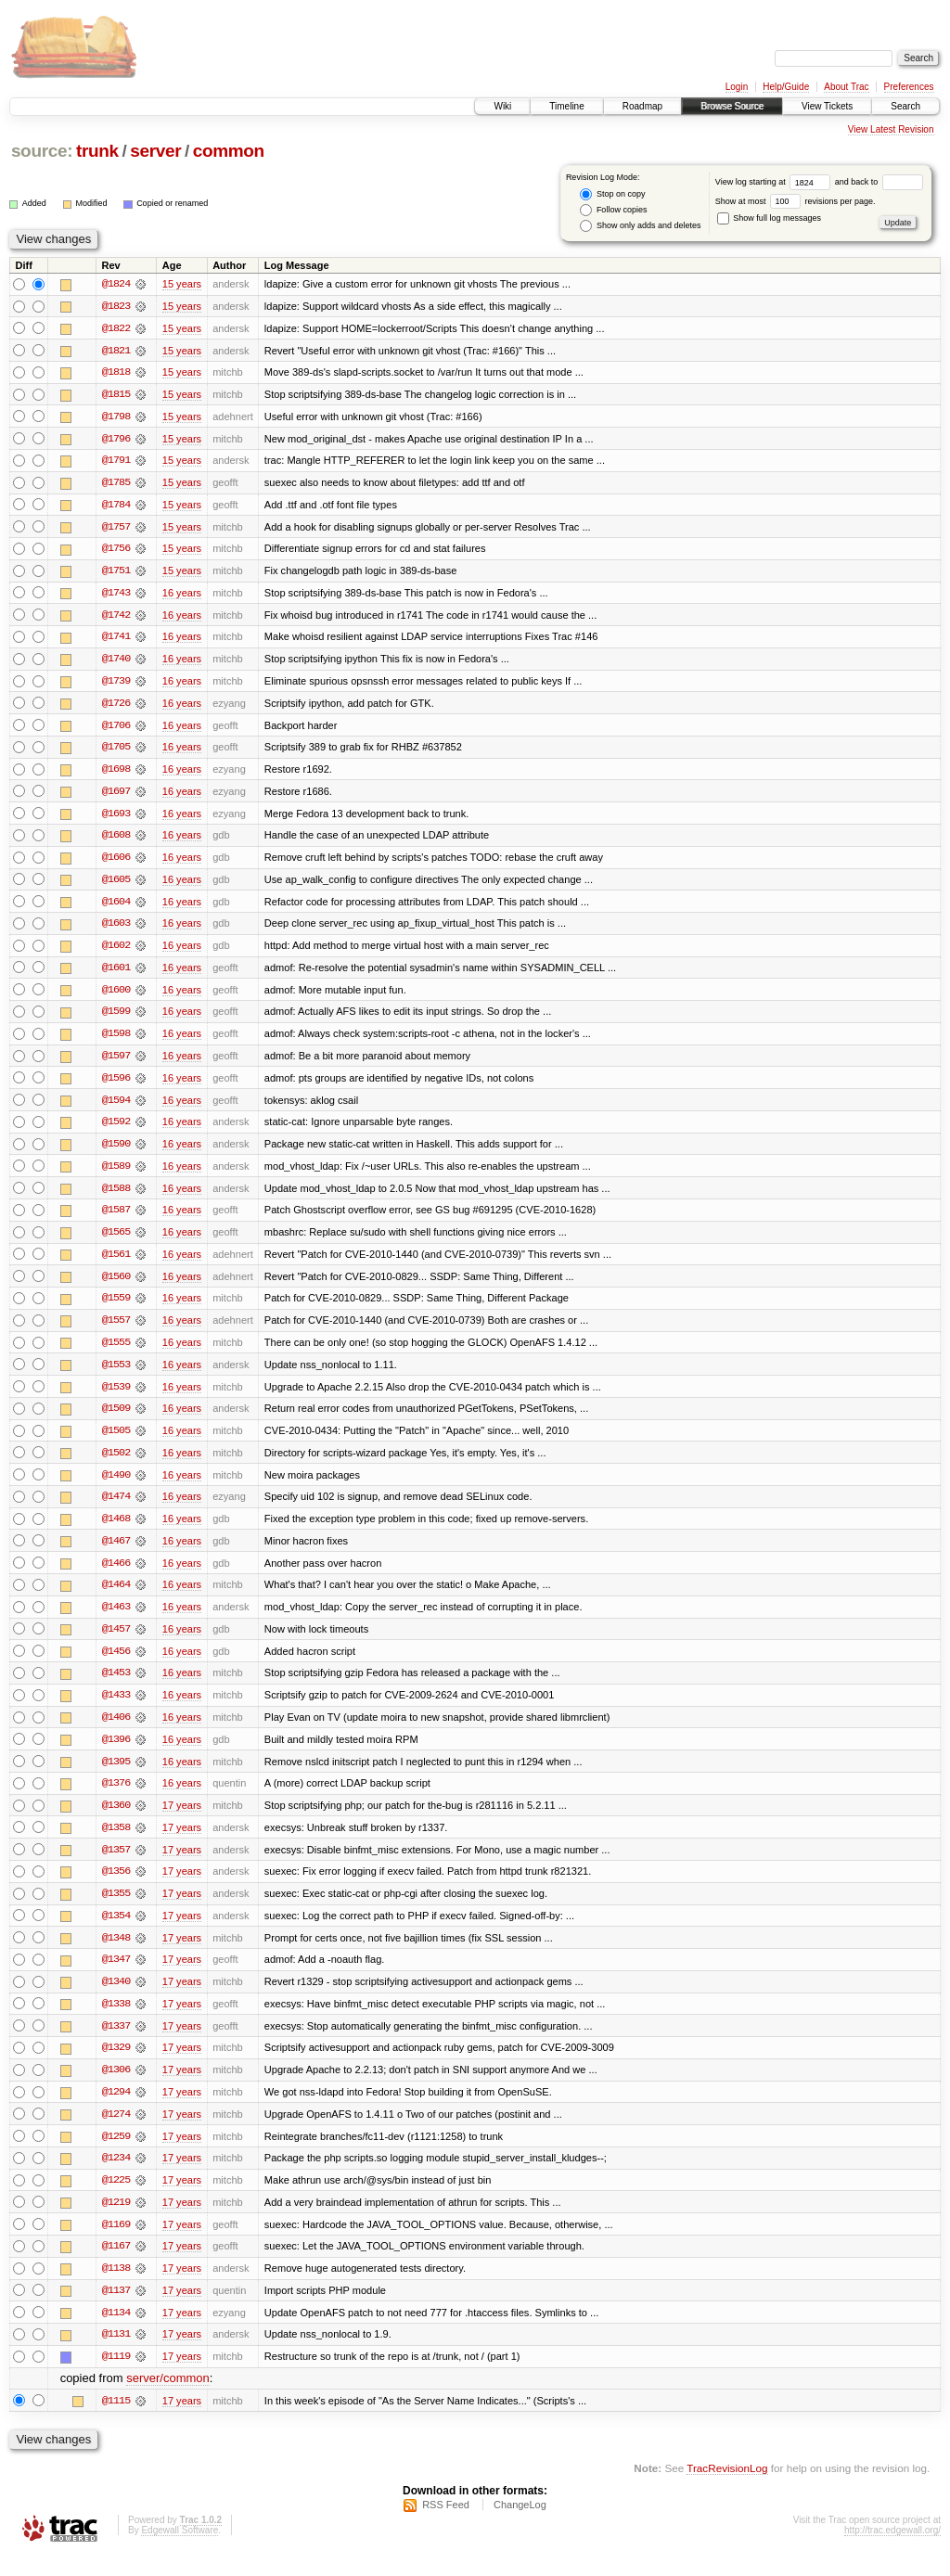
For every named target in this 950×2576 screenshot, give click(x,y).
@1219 (116, 2220)
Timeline (566, 106)
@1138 (116, 2287)
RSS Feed (445, 2525)
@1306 (116, 2087)
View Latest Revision (891, 129)
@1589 (116, 1174)
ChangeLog (520, 2525)
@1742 (116, 617)
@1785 (116, 484)
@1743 (116, 595)
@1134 (116, 2332)
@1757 (116, 528)
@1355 (116, 1909)
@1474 (116, 1508)
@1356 (116, 1886)
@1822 (116, 328)
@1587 (116, 1218)
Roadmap (642, 106)
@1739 (116, 684)
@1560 (116, 1285)
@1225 (116, 2198)
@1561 (116, 1263)
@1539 (116, 1397)
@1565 (116, 1241)
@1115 (116, 2421)
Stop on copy (612, 194)
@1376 (116, 1797)
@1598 (116, 1040)
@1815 (116, 395)
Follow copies (613, 210)
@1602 (116, 951)
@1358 (116, 1842)
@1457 (116, 1641)
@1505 (116, 1441)
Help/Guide (786, 87)
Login (736, 87)
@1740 (116, 662)
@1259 (116, 2154)
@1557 (116, 1330)
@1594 (116, 1107)
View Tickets (827, 106)
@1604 (116, 907)
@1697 (116, 795)
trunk (97, 150)
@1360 (116, 1820)
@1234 (116, 2176)
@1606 (116, 862)
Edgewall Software (179, 2551)
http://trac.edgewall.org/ (892, 2551)
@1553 (116, 1374)
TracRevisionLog (727, 2488)
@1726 (116, 706)
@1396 (116, 1753)
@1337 (116, 2042)
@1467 (116, 1552)
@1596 (116, 1085)
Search (905, 106)
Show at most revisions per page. (795, 201)
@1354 (116, 1931)
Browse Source (732, 106)
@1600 (116, 996)
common (228, 150)
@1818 (116, 372)
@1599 (116, 1018)
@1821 (116, 350)
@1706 (116, 729)
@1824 (116, 283)
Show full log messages (769, 218)
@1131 (116, 2354)
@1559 (116, 1308)
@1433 (116, 1708)
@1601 (116, 974)
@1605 (116, 885)
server (155, 150)
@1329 (116, 2064)
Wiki (502, 106)
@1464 (116, 1597)
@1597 (116, 1063)
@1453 (116, 1686)
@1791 (116, 462)
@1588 (116, 1196)
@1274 (116, 2131)
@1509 (116, 1419)
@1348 (116, 1953)
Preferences (909, 87)
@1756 (116, 551)
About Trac (846, 87)
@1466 (116, 1575)
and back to (879, 181)
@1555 (116, 1352)
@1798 (116, 417)
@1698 (116, 773)
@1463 (116, 1619)
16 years (181, 595)
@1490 (116, 1486)
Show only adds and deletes (640, 226)
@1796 (116, 439)
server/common (168, 2399)
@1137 (116, 2309)
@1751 (116, 573)
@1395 (116, 1775)
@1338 (116, 2020)
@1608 (116, 840)
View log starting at (775, 181)
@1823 (116, 306)
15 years (181, 283)
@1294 (116, 2109)
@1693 (116, 818)
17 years (181, 1820)
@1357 (116, 1864)
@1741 (116, 640)
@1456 (116, 1664)
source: (41, 150)
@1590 (116, 1152)
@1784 (116, 506)
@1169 (116, 2243)
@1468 (116, 1530)
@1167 (116, 2265)
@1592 (116, 1129)
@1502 (116, 1463)
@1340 (116, 1998)
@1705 (116, 751)
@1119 (116, 2376)
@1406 (116, 1731)
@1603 (116, 929)
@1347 (116, 1975)
